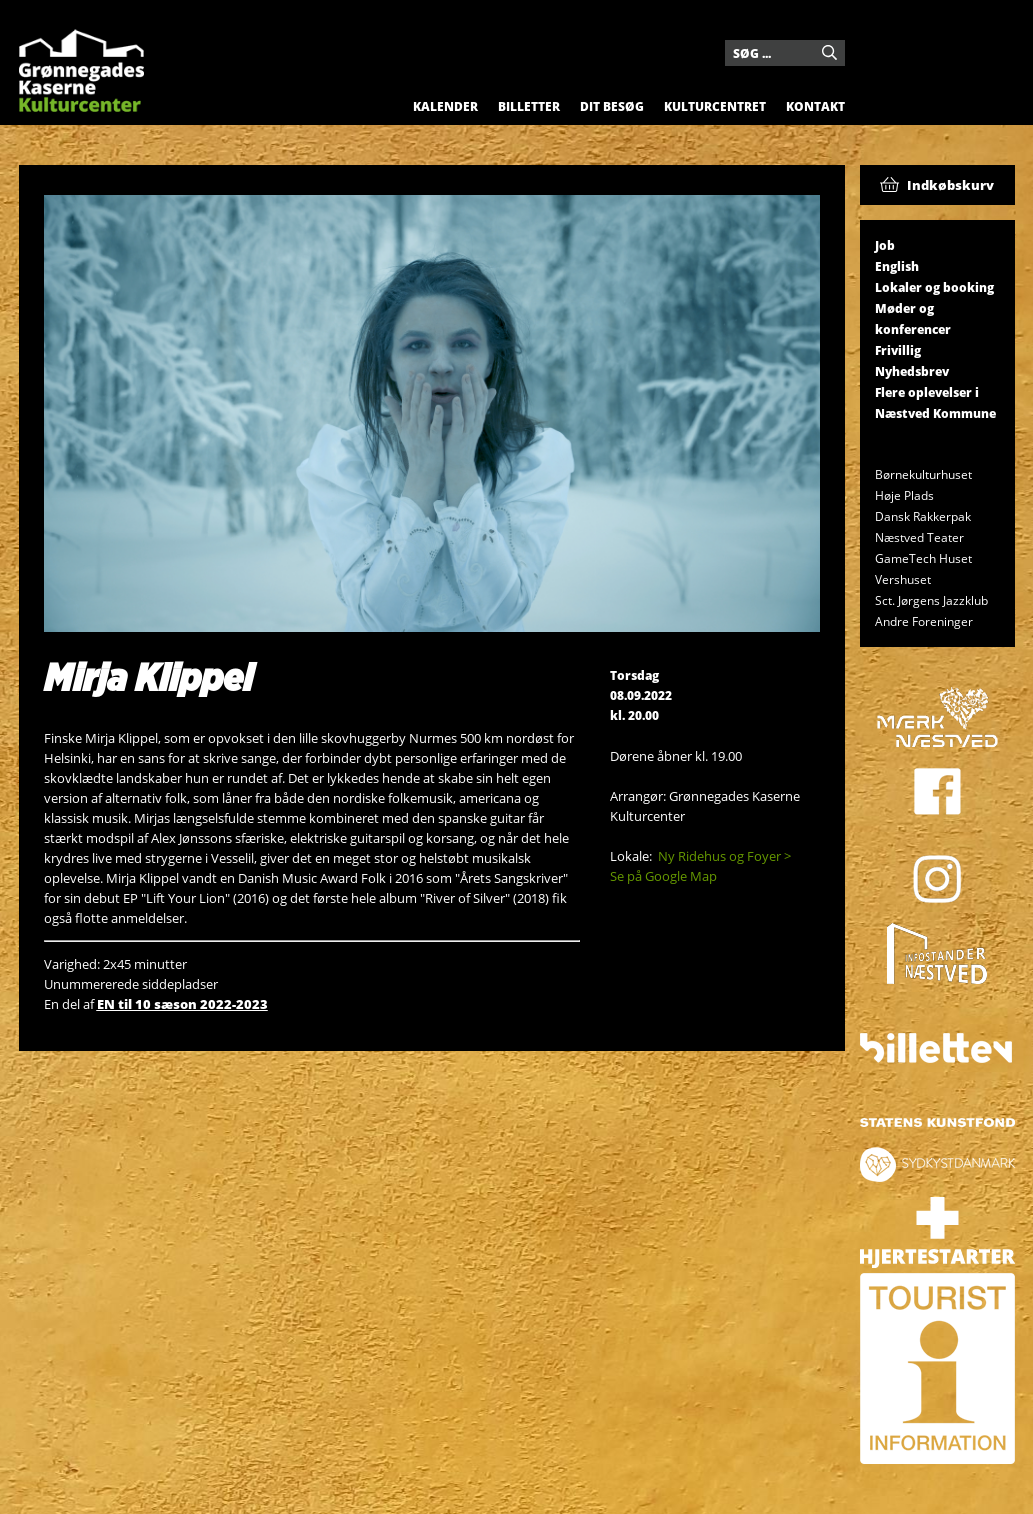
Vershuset (903, 579)
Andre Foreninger (924, 621)
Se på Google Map (663, 876)
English (897, 266)
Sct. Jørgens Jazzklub (931, 600)
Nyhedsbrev (912, 371)
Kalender (445, 106)
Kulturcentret (715, 106)
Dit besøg (612, 106)
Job (885, 245)
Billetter (529, 106)
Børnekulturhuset (923, 474)
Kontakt (815, 106)
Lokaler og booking (934, 287)
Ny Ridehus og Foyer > (724, 856)
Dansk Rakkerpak (923, 516)
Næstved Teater (919, 537)
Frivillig (898, 350)
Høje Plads (904, 495)
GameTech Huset (923, 558)
